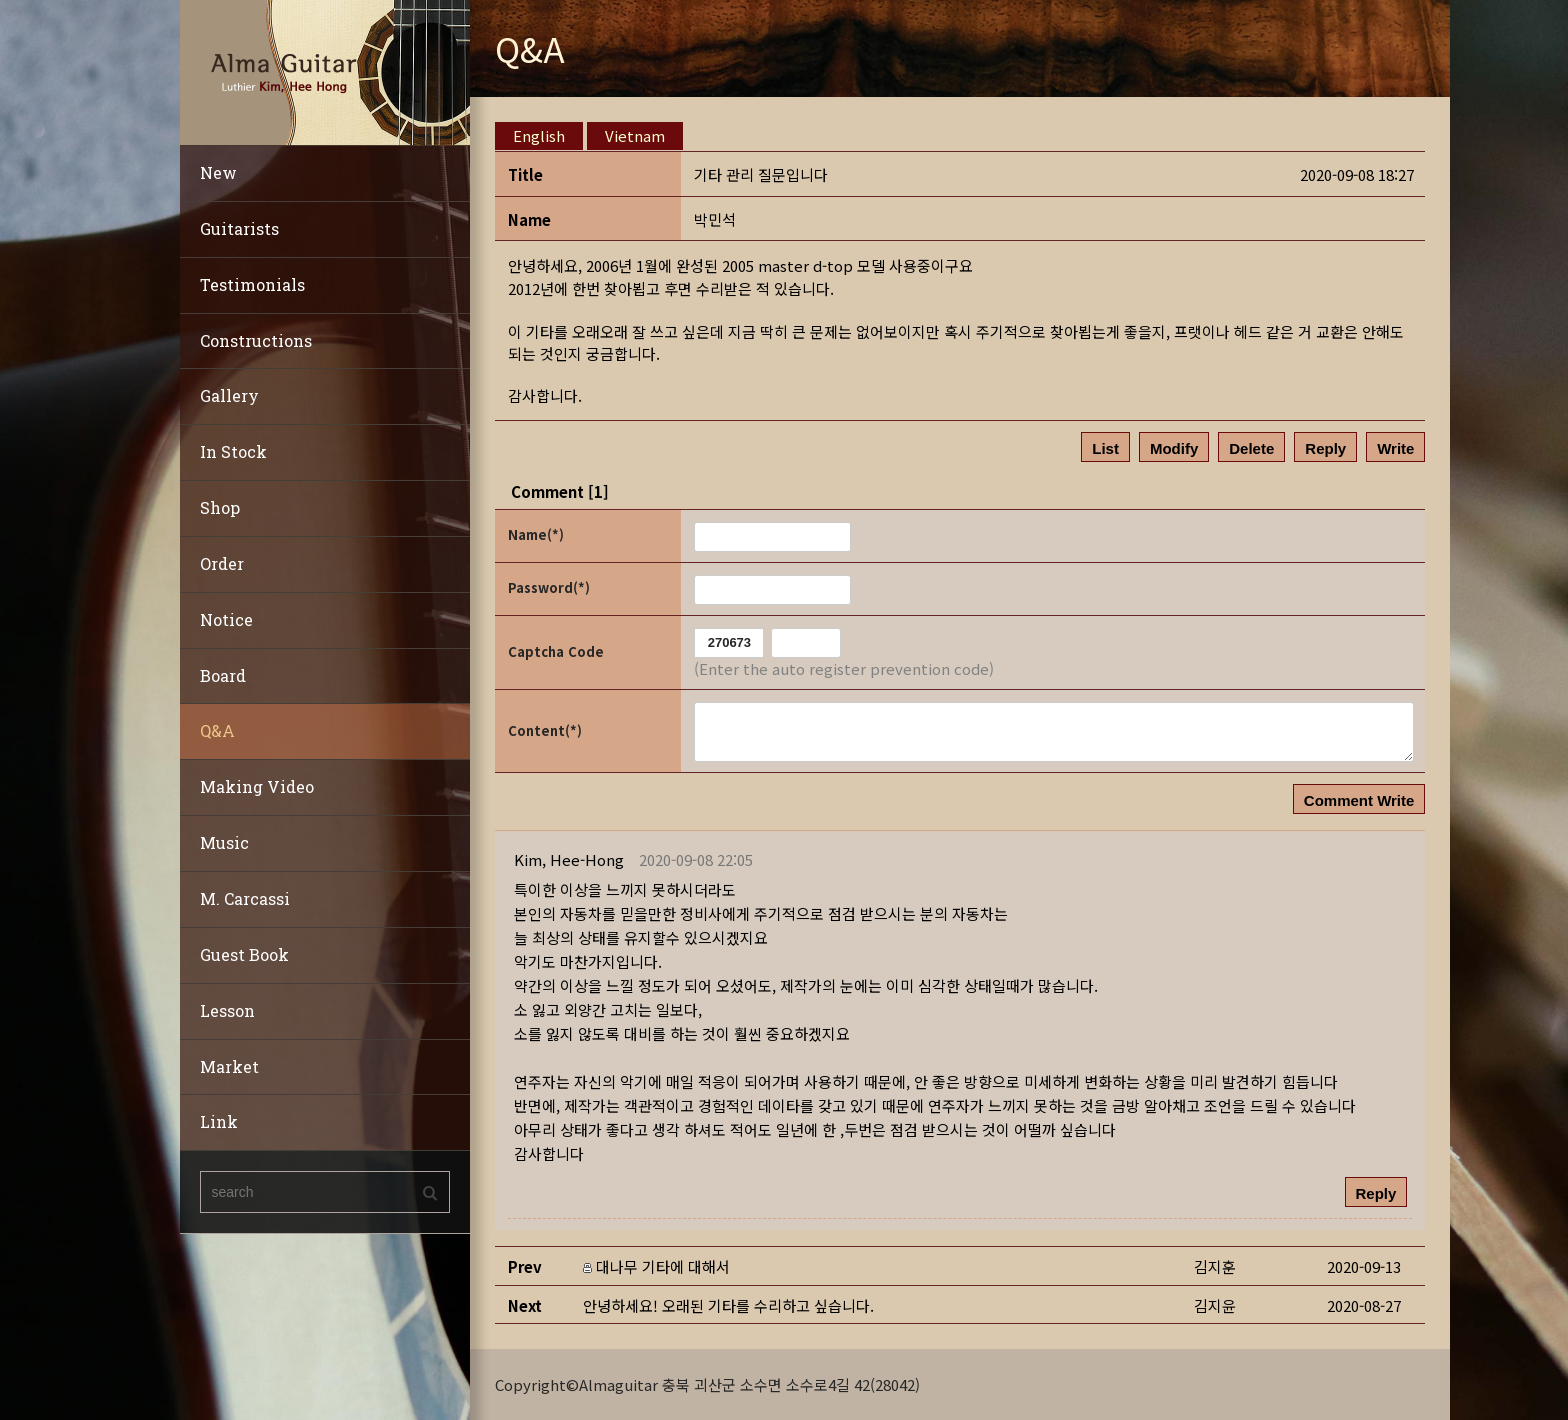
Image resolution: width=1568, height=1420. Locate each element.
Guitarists (239, 228)
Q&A (217, 730)
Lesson (227, 1010)
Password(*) (549, 587)
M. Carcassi (245, 898)
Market (229, 1066)
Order (222, 563)
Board (223, 675)
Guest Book (244, 954)
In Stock (233, 451)
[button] (569, 859)
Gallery (229, 395)
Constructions (256, 340)
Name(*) (536, 534)
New (218, 172)
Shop (220, 507)
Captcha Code (556, 651)
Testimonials (252, 284)
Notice (226, 619)
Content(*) (545, 730)
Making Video (257, 786)
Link (219, 1121)
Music (224, 842)
